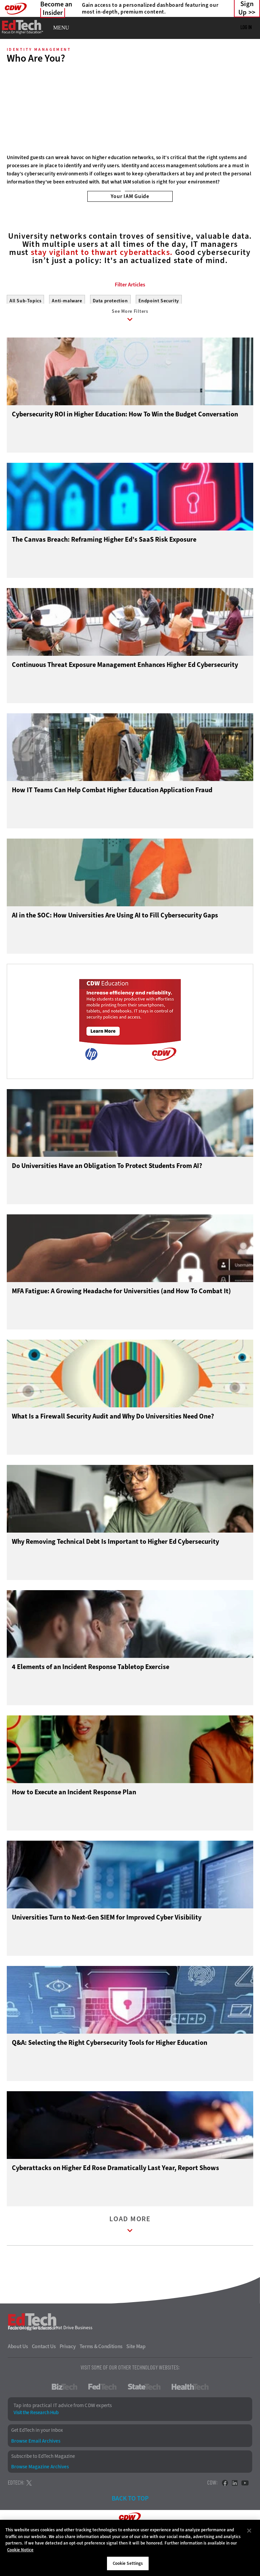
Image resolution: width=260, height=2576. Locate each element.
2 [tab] (134, 191)
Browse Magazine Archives (40, 2501)
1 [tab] (122, 191)
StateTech (144, 2421)
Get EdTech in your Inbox (37, 2464)
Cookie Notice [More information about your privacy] (20, 2550)
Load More (130, 2260)
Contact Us (44, 2381)
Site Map (136, 2381)
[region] (130, 2548)
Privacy (68, 2381)
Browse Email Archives (35, 2475)
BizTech (64, 2421)
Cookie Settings (128, 2563)
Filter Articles (130, 314)
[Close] (249, 2530)
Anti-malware (67, 330)
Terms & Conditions (101, 2381)
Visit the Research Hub (36, 2447)
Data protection (110, 330)
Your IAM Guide (130, 196)
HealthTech (190, 2421)
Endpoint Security (158, 330)
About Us (18, 2381)
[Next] (245, 110)
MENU (61, 27)
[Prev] (14, 110)
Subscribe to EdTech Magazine (43, 2490)
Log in (246, 27)
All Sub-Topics (25, 330)
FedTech (102, 2421)
